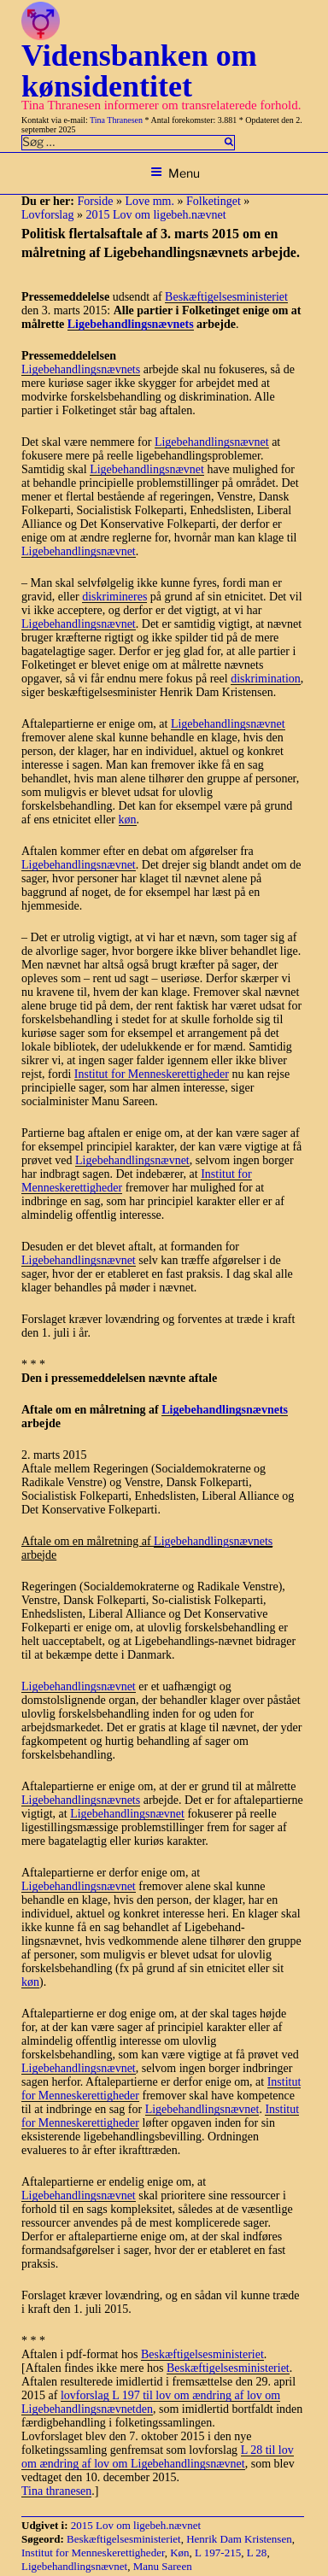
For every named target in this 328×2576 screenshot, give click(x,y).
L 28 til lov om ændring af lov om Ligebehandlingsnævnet (157, 2457)
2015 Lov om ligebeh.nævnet (155, 214)
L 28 (257, 2552)
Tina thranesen (56, 2491)
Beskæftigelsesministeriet (226, 296)
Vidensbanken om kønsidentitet (139, 70)
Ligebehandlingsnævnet (212, 442)
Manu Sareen (162, 2566)
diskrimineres (114, 596)
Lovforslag (47, 214)
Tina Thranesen (116, 120)
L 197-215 (218, 2552)
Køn (179, 2552)
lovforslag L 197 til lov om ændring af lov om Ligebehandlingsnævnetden (150, 2402)
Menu (175, 173)
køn (128, 819)
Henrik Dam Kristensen (238, 2538)
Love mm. (149, 201)
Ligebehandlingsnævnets (130, 324)
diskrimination (266, 678)
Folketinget (213, 201)
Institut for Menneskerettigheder (151, 1074)
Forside (95, 201)
